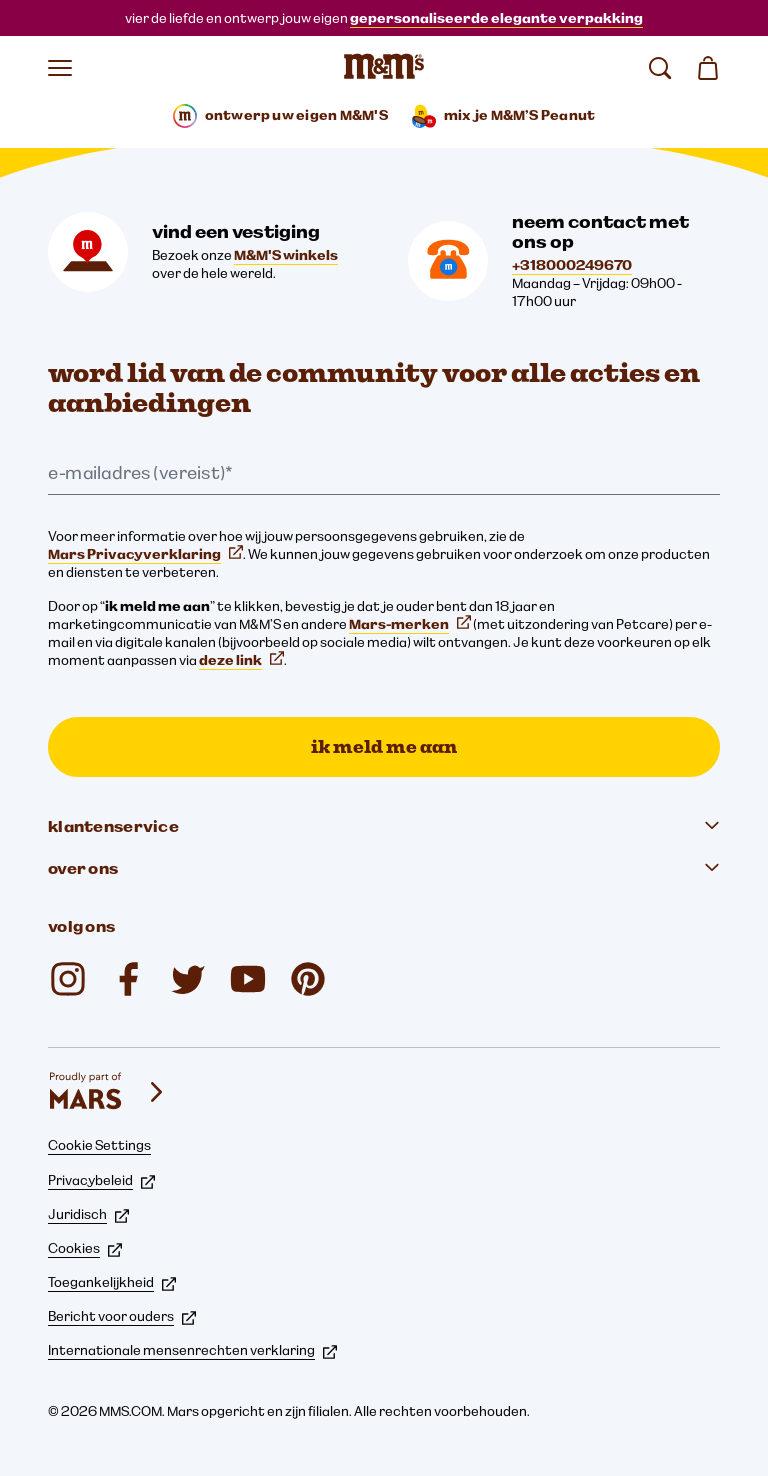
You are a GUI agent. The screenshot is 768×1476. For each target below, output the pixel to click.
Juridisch (88, 1214)
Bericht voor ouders (122, 1316)
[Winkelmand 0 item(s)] (708, 68)
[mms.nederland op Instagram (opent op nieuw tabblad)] (68, 979)
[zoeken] (660, 68)
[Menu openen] (60, 68)
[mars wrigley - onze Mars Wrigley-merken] (108, 1092)
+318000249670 (572, 265)
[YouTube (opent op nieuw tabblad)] (248, 979)
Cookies (85, 1248)
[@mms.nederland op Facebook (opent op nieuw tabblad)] (128, 979)
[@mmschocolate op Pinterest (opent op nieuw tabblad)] (308, 979)
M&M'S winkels (286, 255)
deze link (241, 660)
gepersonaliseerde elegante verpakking (496, 18)
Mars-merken (410, 624)
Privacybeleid (101, 1180)
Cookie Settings (99, 1145)
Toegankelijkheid (112, 1282)
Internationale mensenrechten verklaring (192, 1350)
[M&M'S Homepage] (384, 68)
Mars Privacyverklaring (145, 554)
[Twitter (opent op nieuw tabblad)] (188, 979)
